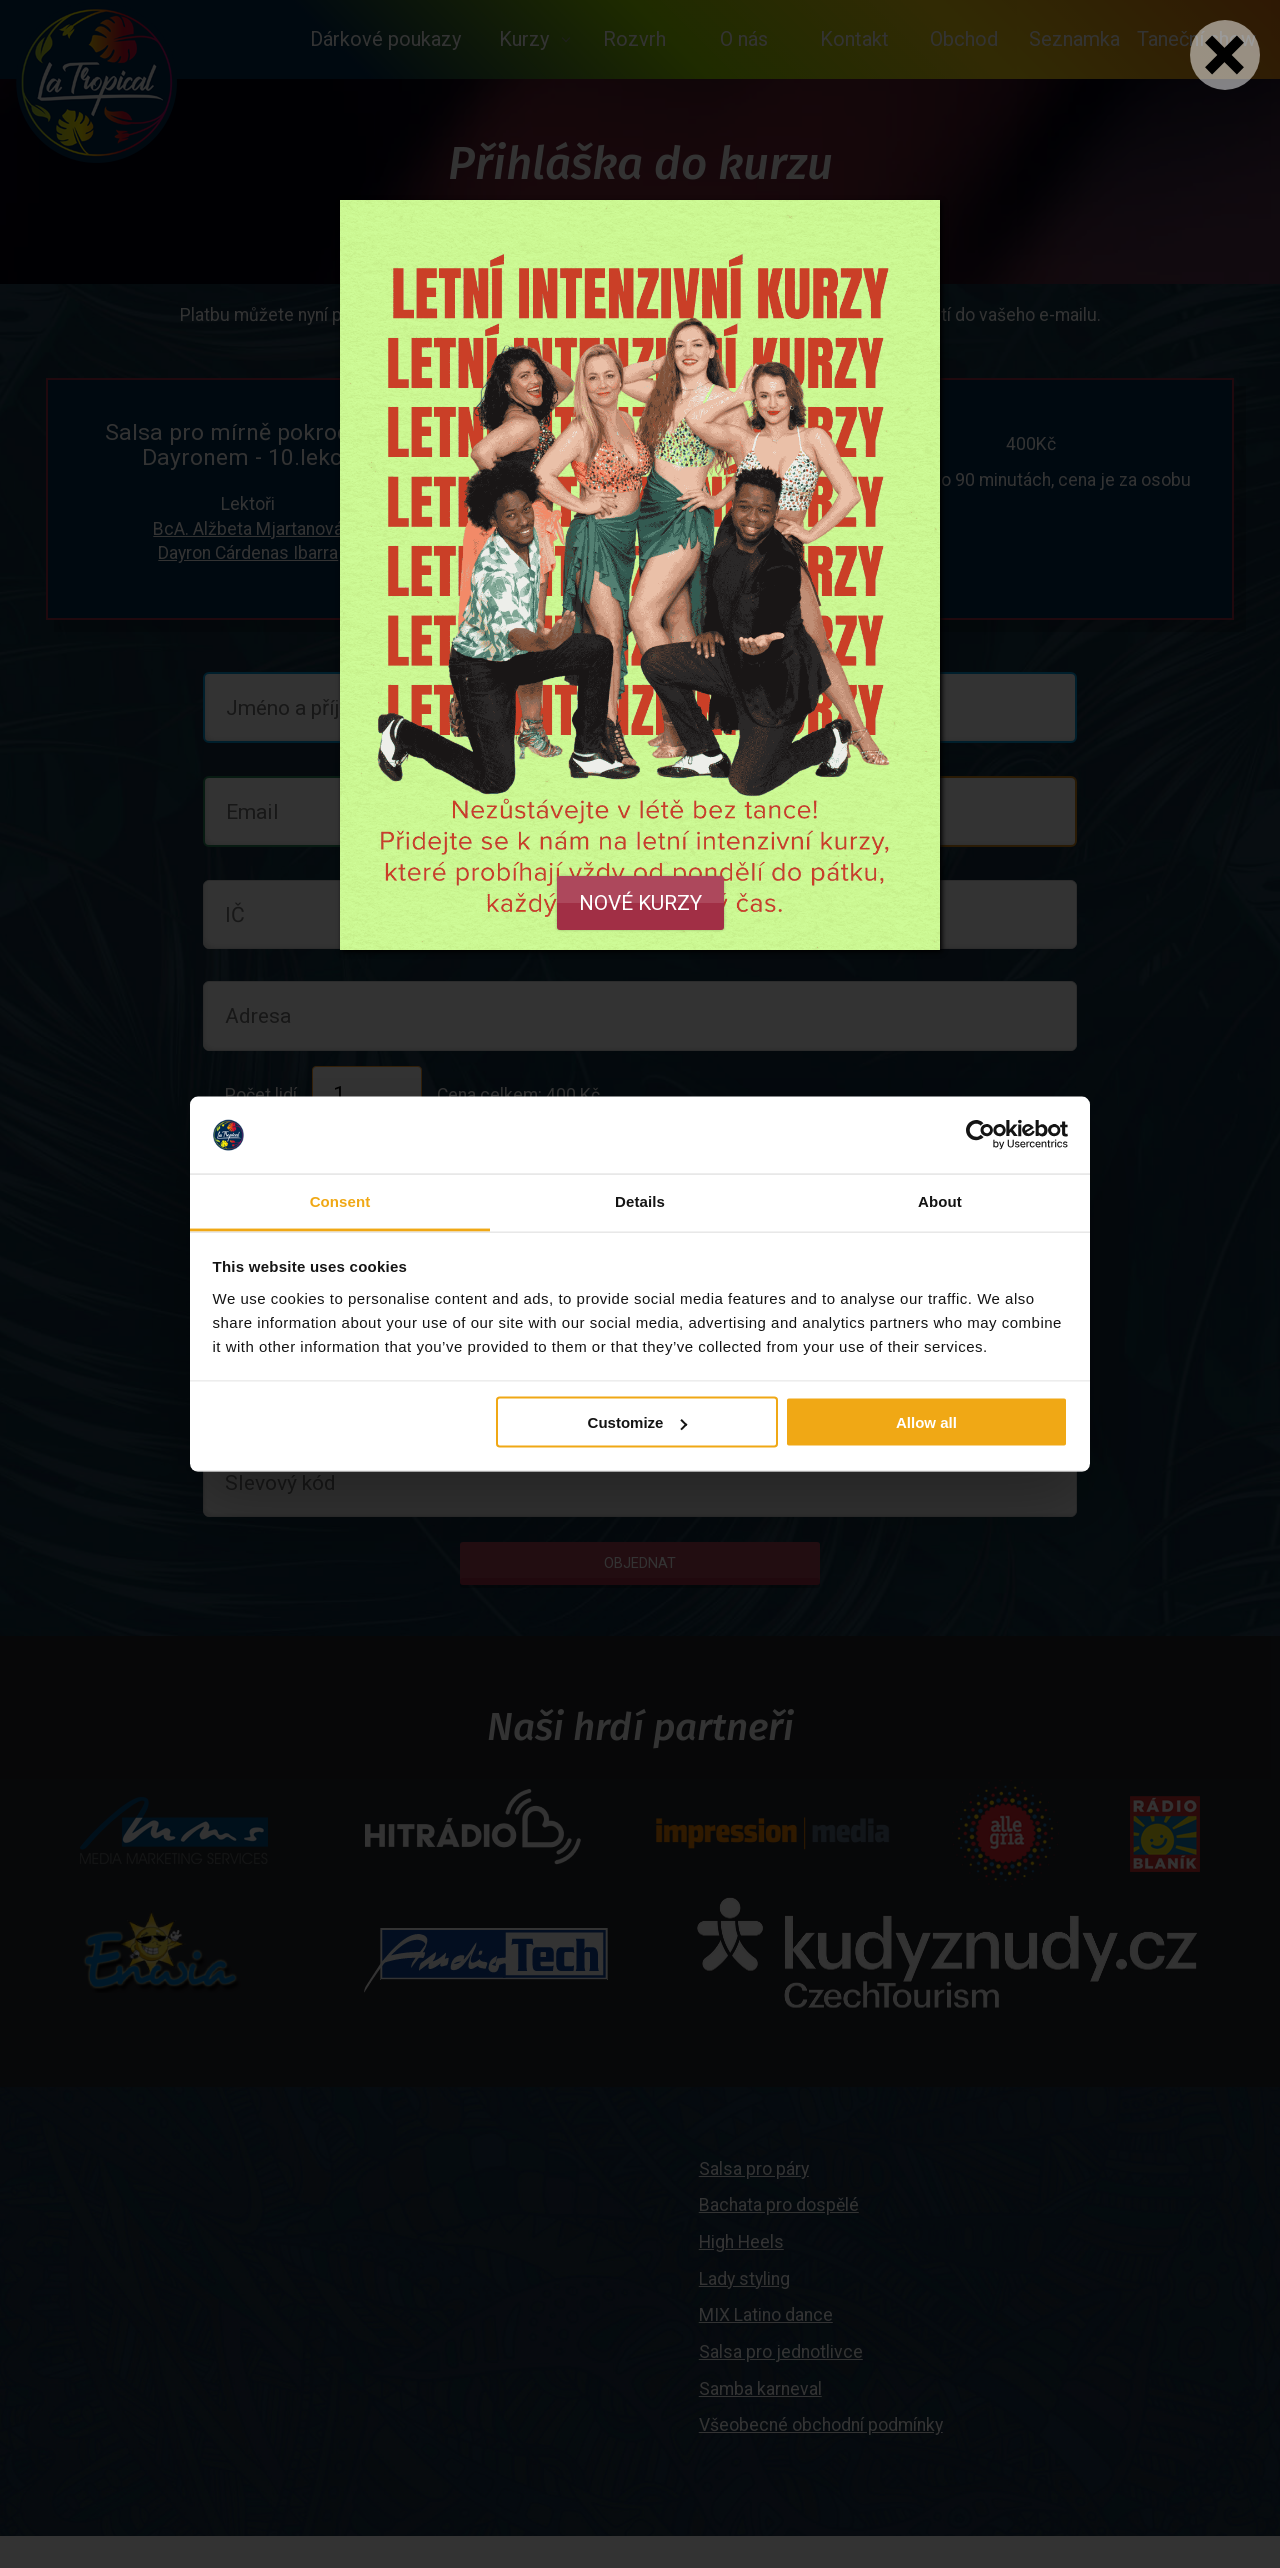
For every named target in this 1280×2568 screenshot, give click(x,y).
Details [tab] (640, 1200)
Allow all (926, 1422)
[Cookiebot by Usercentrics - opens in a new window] (980, 1135)
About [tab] (940, 1200)
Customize (638, 1422)
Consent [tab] (340, 1200)
